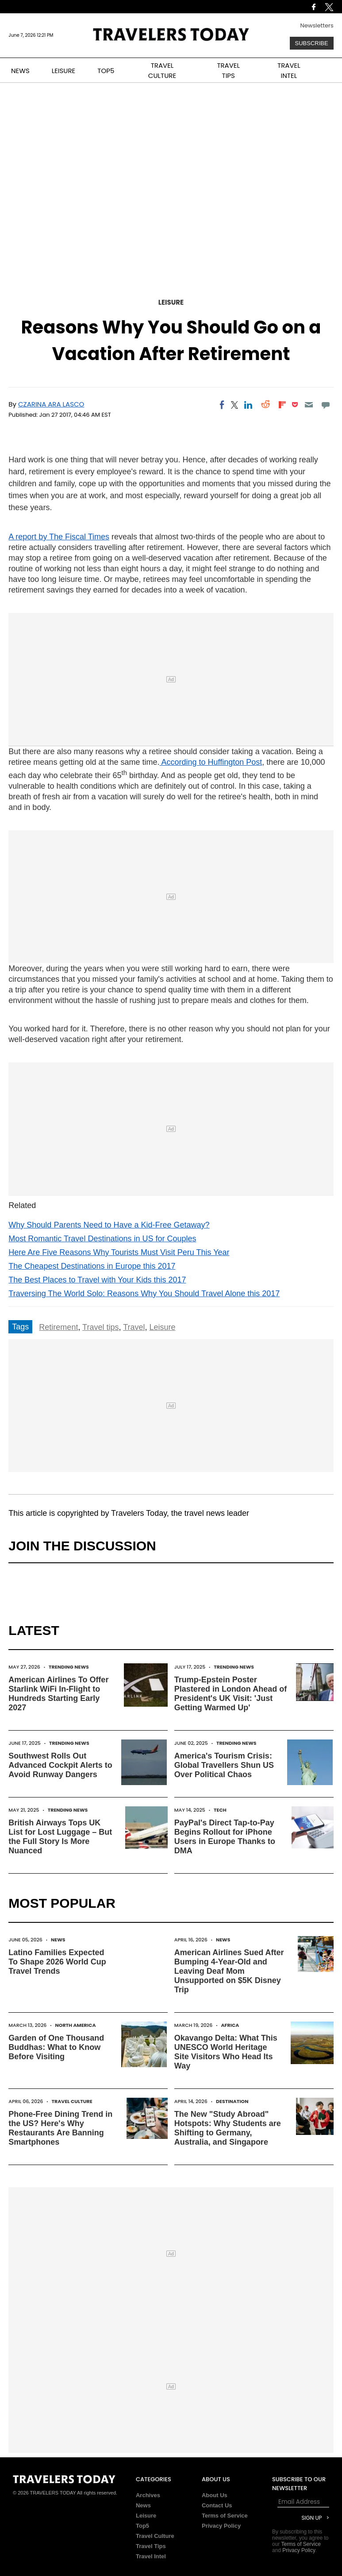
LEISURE (64, 70)
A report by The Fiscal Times (58, 536)
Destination (232, 2101)
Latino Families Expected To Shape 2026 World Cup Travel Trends (57, 1962)
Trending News (69, 1666)
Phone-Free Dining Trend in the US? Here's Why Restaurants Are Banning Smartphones (60, 2128)
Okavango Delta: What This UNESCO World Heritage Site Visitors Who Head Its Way (225, 2052)
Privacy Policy (221, 2525)
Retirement (58, 1327)
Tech (220, 1809)
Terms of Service (225, 2515)
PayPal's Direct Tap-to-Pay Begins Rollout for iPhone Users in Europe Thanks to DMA (224, 1836)
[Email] (308, 405)
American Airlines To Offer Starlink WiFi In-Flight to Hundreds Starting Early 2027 (58, 1693)
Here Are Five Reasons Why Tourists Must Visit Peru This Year (118, 1252)
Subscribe (311, 43)
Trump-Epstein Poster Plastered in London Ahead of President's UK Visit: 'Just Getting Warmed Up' (230, 1693)
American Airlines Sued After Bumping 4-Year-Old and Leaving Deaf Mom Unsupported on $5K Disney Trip (229, 1971)
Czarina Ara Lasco (51, 404)
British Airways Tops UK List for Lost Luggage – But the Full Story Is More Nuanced (60, 1836)
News (58, 1939)
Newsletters (317, 25)
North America (75, 2025)
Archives (148, 2495)
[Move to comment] (325, 405)
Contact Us (217, 2505)
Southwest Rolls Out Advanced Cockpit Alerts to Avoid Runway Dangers (60, 1765)
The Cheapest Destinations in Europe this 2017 (91, 1266)
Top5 (142, 2525)
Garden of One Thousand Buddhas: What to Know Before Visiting (56, 2047)
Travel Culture (72, 2101)
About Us (214, 2495)
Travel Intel (151, 2556)
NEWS (20, 70)
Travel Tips (151, 2546)
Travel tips (100, 1327)
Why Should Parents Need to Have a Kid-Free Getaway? (108, 1224)
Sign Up (311, 2518)
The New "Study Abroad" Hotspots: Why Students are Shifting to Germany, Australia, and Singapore (227, 2128)
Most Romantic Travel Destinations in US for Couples (102, 1238)
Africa (230, 2025)
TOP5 (105, 70)
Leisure (171, 302)
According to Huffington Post (211, 762)
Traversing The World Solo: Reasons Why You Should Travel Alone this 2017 (144, 1293)
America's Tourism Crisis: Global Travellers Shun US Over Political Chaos (224, 1765)
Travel (134, 1327)
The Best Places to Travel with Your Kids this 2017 (97, 1279)
